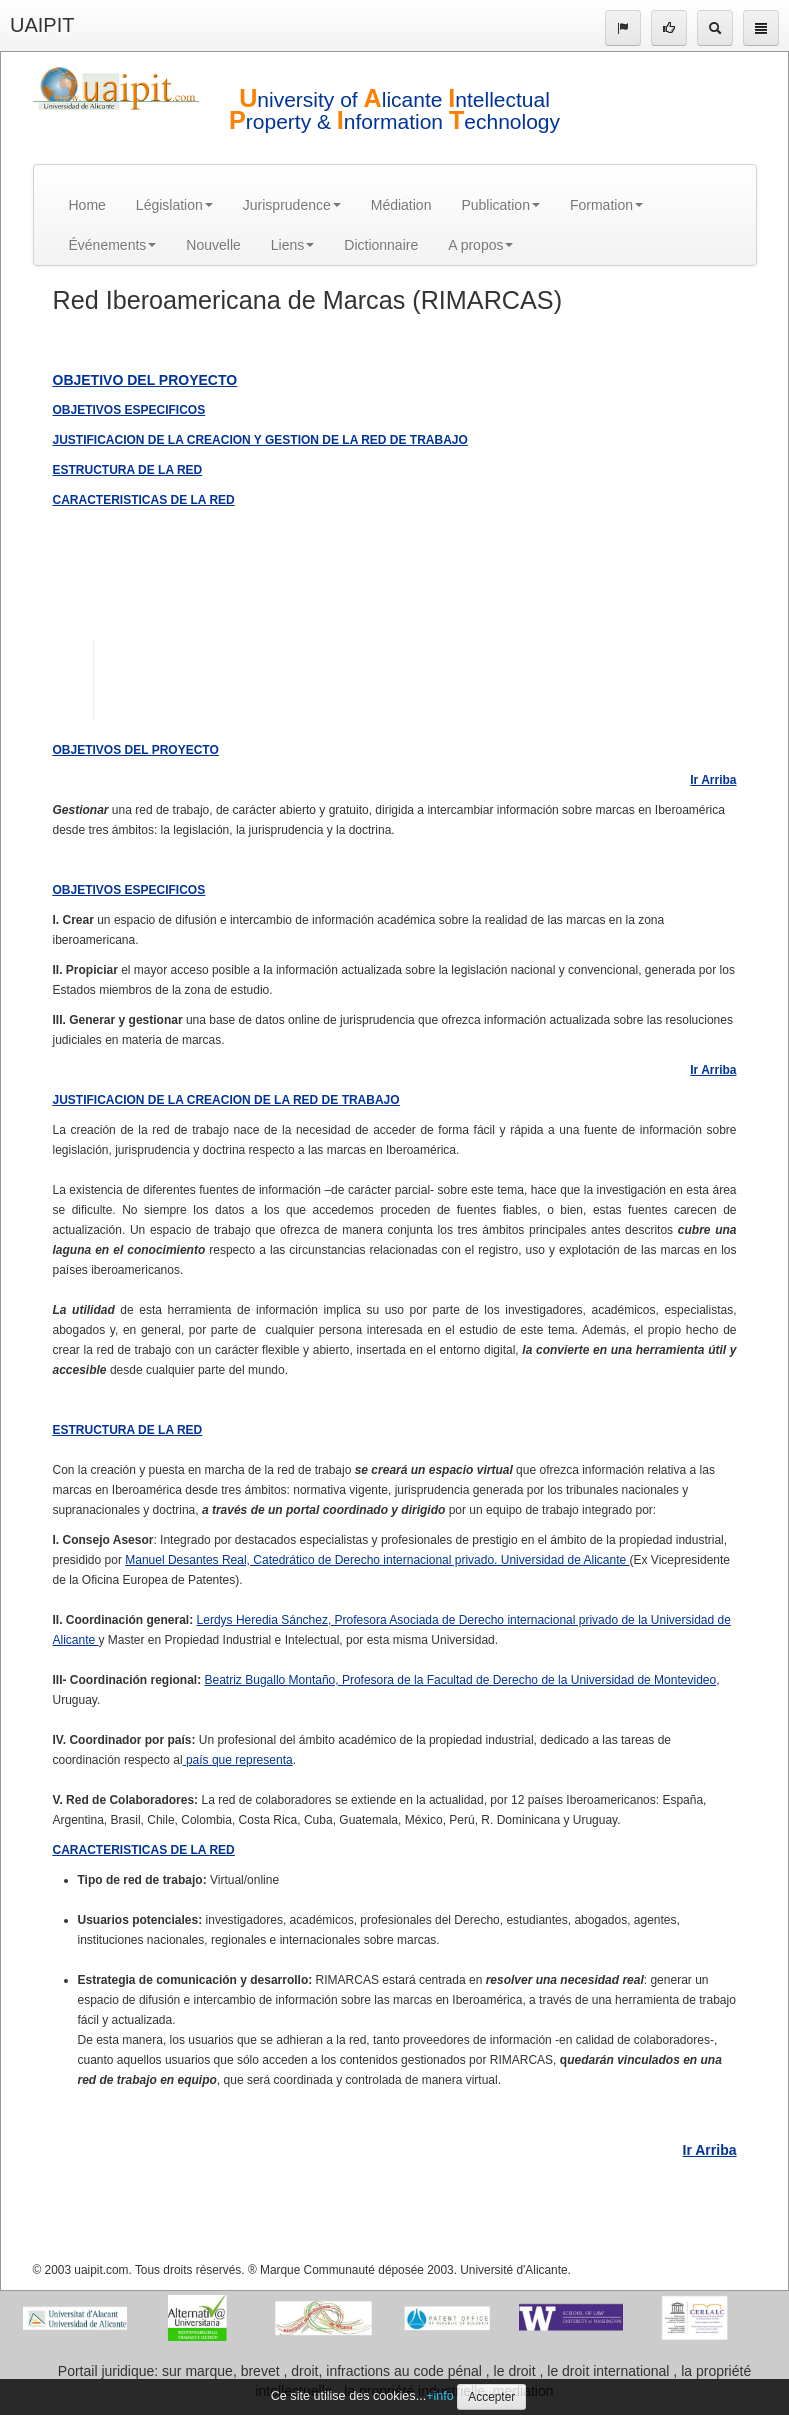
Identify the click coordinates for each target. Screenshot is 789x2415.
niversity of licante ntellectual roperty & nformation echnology (394, 110)
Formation (606, 205)
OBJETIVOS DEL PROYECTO (136, 750)
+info (440, 2396)
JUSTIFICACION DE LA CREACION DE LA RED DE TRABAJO (226, 1100)
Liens (292, 245)
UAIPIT (42, 25)
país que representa (238, 1760)
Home (87, 205)
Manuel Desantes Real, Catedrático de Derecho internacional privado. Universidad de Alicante (377, 1560)
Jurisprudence (292, 205)
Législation (174, 205)
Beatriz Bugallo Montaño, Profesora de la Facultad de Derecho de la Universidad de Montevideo (461, 1680)
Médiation (401, 205)
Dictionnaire (381, 245)
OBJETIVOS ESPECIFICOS (129, 410)
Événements (113, 245)
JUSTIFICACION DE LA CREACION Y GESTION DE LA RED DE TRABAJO (260, 440)
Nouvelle (213, 245)
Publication (500, 205)
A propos (480, 245)
